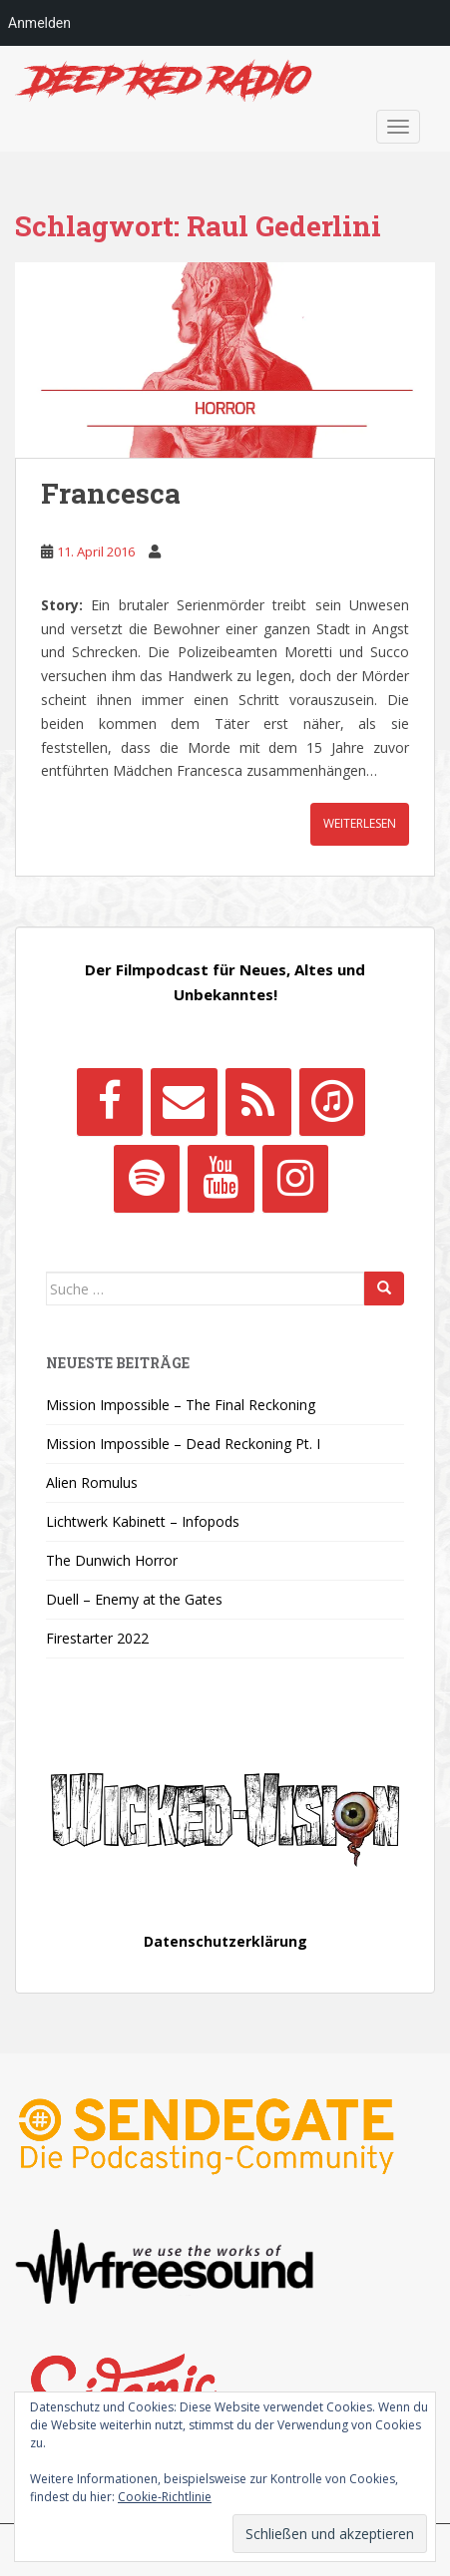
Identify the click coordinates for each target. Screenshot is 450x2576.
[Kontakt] (184, 1102)
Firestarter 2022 (97, 1638)
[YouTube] (220, 1179)
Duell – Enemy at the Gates (134, 1599)
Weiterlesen (359, 823)
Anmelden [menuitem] (39, 23)
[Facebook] (110, 1102)
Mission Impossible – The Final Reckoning (180, 1404)
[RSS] (258, 1102)
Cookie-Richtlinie (165, 2496)
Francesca (111, 493)
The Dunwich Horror (112, 1560)
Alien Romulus (92, 1482)
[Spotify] (147, 1179)
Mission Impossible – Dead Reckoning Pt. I (183, 1443)
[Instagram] (295, 1179)
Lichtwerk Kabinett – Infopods (142, 1521)
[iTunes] (332, 1102)
